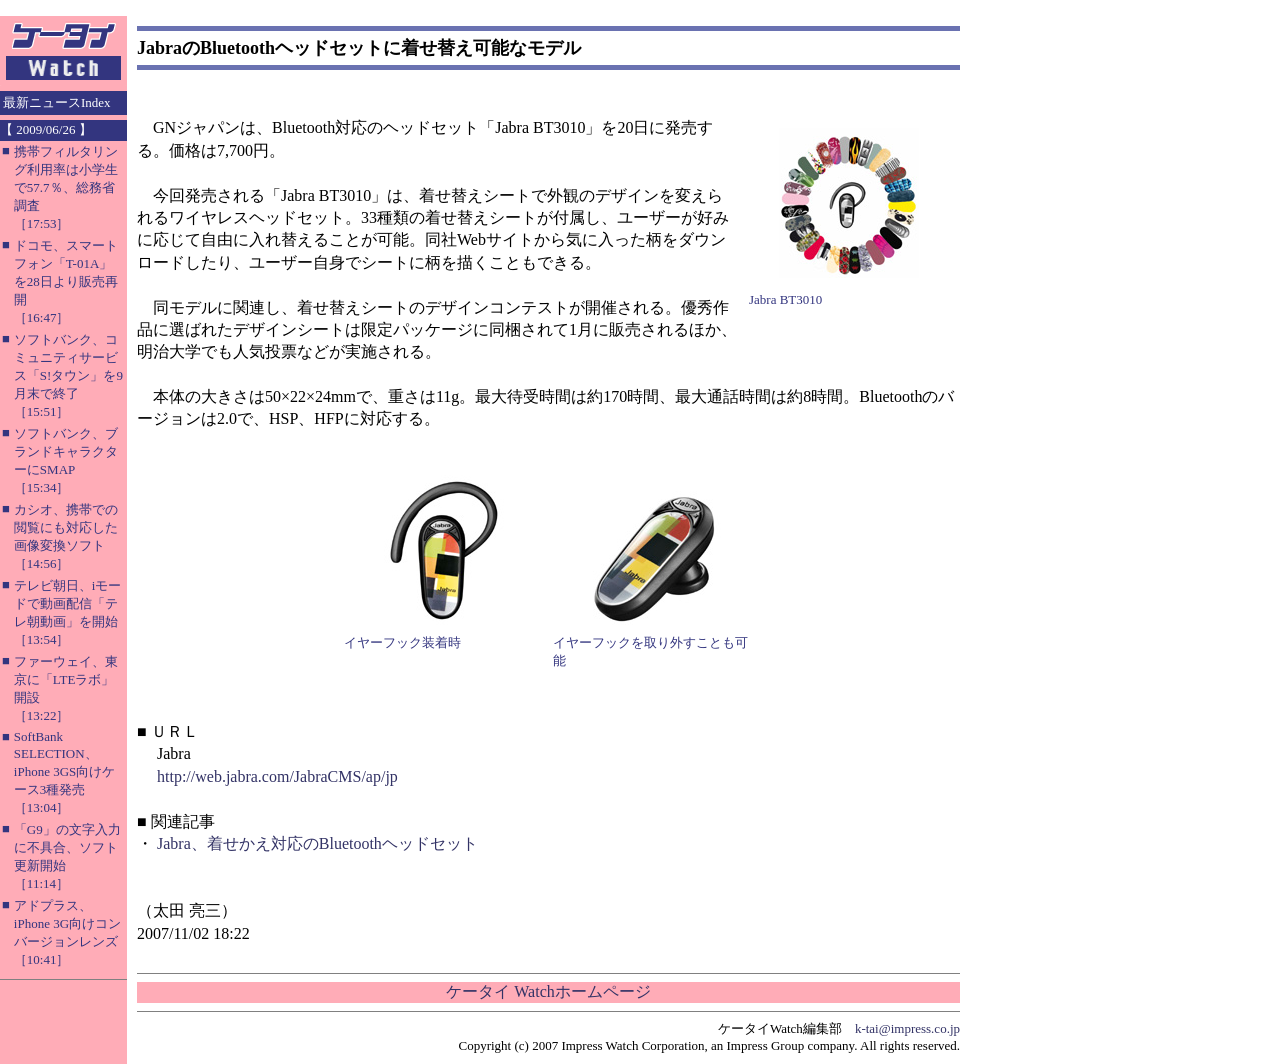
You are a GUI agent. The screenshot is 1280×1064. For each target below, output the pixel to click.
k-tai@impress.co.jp (907, 1028)
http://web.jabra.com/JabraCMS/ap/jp (277, 776)
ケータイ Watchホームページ (548, 991)
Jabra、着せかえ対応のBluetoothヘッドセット (317, 843)
